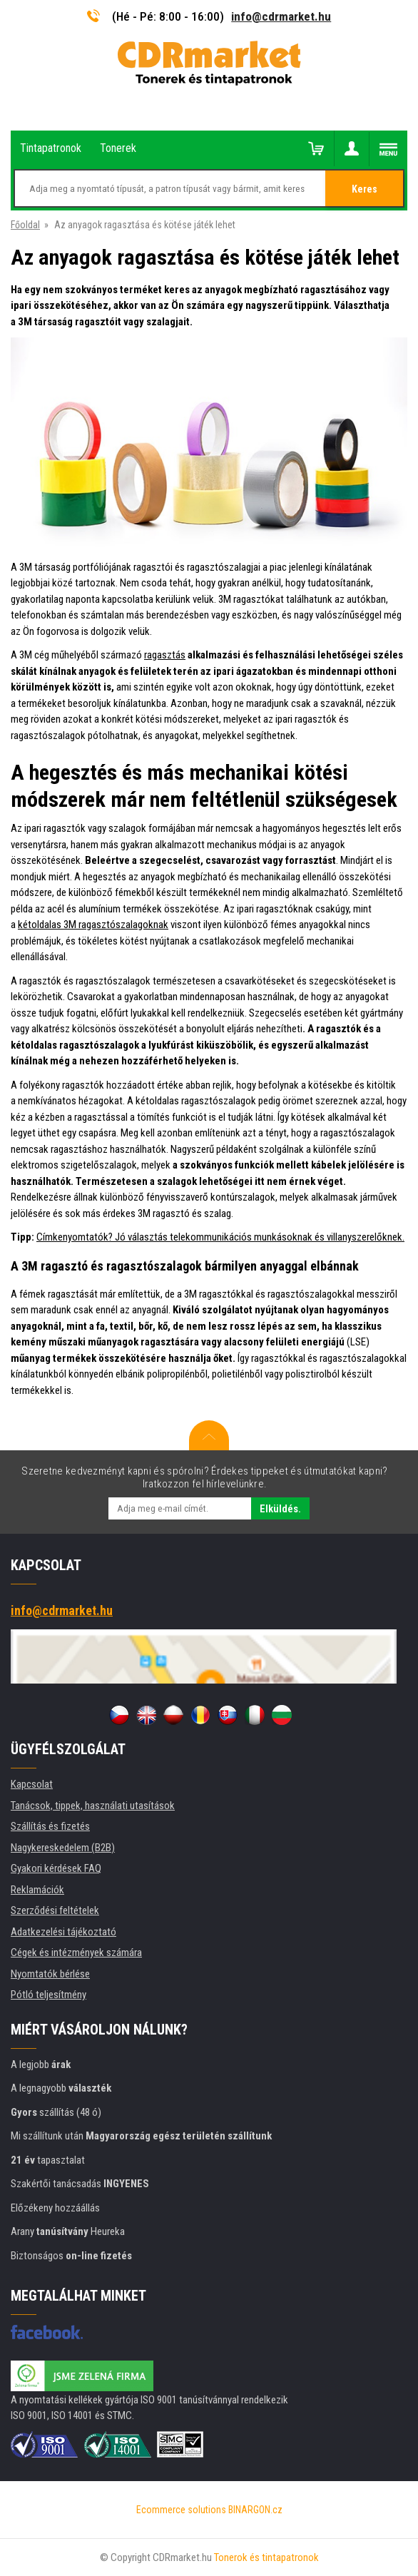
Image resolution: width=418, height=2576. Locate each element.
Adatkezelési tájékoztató (63, 1931)
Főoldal (25, 224)
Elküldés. (280, 1508)
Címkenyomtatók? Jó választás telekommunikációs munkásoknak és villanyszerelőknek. (220, 1237)
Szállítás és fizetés (50, 1826)
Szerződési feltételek (55, 1910)
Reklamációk (37, 1889)
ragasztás (164, 654)
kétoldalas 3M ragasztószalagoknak (93, 924)
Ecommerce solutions (181, 2509)
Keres (364, 189)
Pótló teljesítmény (48, 1994)
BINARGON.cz (255, 2509)
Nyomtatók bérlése (50, 1973)
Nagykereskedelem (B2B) (63, 1847)
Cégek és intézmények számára (76, 1952)
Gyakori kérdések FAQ (56, 1868)
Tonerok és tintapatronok (266, 2557)
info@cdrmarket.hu (281, 16)
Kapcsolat (32, 1784)
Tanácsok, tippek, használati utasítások (93, 1805)
